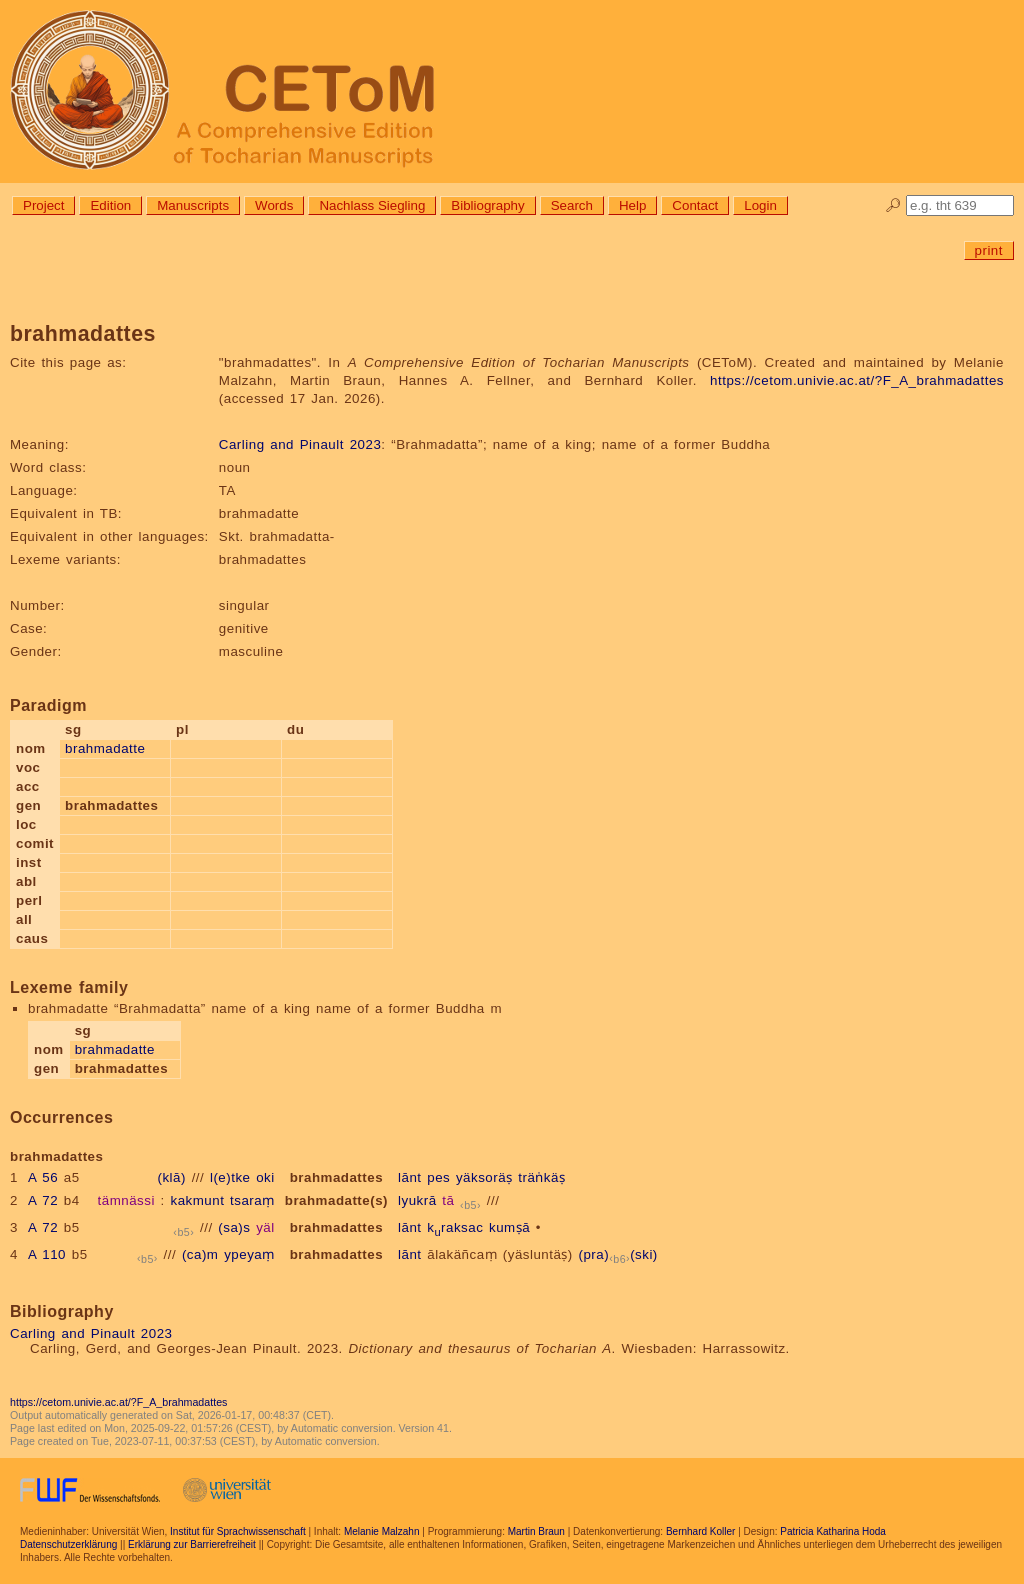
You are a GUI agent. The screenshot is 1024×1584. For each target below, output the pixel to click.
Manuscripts (193, 205)
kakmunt (198, 1200)
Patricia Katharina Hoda (833, 1531)
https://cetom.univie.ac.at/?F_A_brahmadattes (857, 380)
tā (448, 1200)
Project (43, 205)
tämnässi (126, 1200)
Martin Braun (536, 1531)
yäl (265, 1227)
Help (632, 205)
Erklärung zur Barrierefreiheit (192, 1544)
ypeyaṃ (249, 1254)
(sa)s (234, 1227)
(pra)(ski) (618, 1254)
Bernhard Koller (700, 1531)
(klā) (172, 1177)
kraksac (455, 1227)
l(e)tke (230, 1177)
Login (760, 205)
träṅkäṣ (541, 1177)
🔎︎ (893, 205)
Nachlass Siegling (372, 205)
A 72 (43, 1200)
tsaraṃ (252, 1200)
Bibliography (487, 205)
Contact (695, 205)
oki (265, 1177)
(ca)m (200, 1254)
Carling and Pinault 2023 (300, 444)
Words (274, 205)
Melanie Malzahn (382, 1531)
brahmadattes (336, 1177)
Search (572, 205)
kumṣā (509, 1227)
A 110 (47, 1254)
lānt (410, 1177)
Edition (110, 205)
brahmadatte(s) (336, 1200)
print (989, 250)
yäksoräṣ (484, 1177)
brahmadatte (105, 748)
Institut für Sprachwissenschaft (238, 1531)
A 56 (43, 1177)
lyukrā (417, 1200)
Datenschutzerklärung (68, 1544)
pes (438, 1177)
